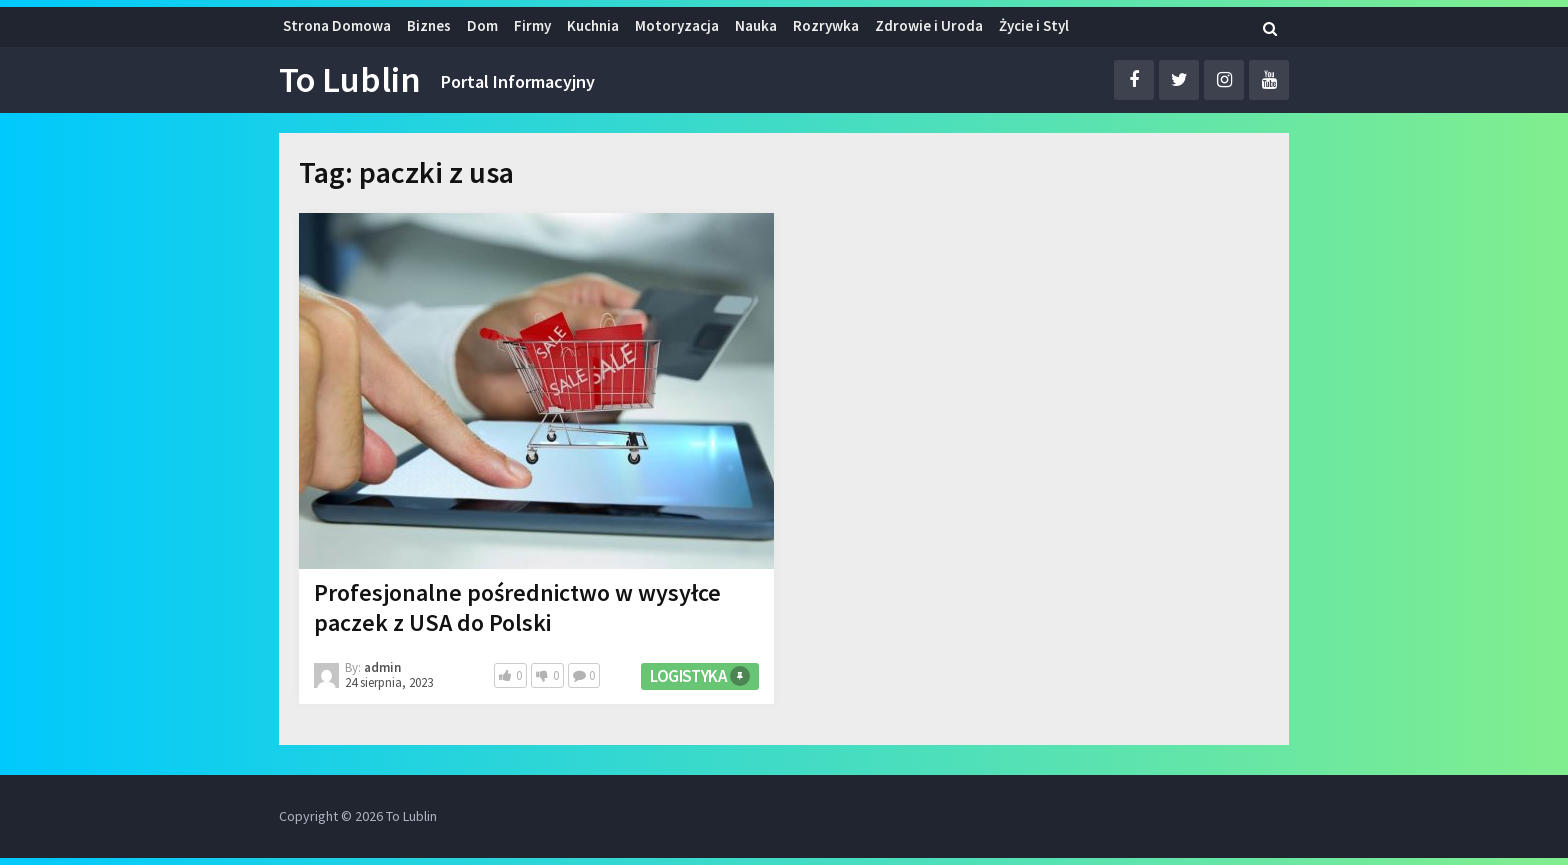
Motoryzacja (677, 25)
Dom (482, 25)
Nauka (756, 25)
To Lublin (350, 80)
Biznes (429, 25)
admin (382, 667)
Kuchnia (593, 25)
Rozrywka (826, 25)
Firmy (532, 25)
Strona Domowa (337, 25)
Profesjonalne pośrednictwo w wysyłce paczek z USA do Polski (517, 607)
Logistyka (688, 676)
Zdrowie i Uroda (929, 25)
